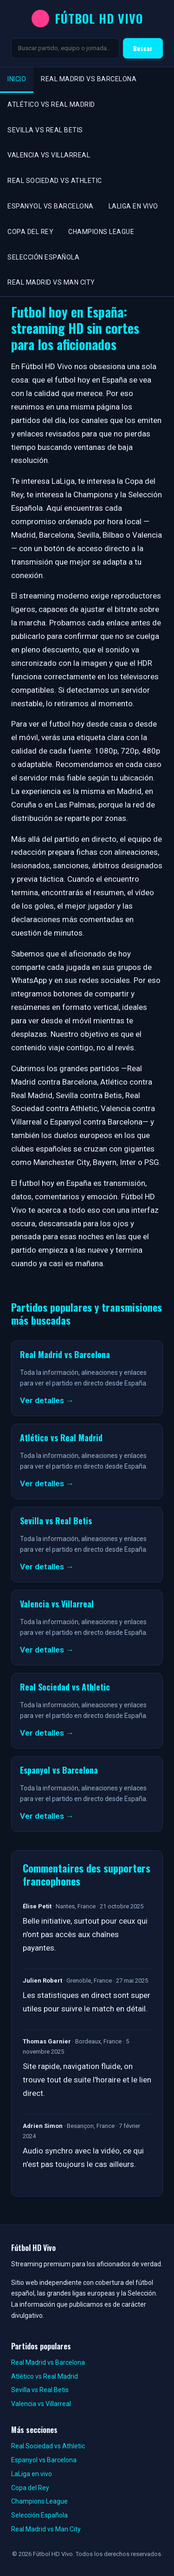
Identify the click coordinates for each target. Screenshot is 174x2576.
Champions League (101, 231)
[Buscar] (65, 48)
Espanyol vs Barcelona (50, 206)
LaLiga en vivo (133, 206)
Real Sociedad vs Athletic (54, 180)
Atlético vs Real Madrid (51, 104)
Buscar (143, 48)
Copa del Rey (30, 231)
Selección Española (43, 257)
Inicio (16, 79)
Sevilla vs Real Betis (45, 130)
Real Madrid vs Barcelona (88, 79)
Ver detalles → (47, 1400)
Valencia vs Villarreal (48, 155)
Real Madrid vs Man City (51, 282)
